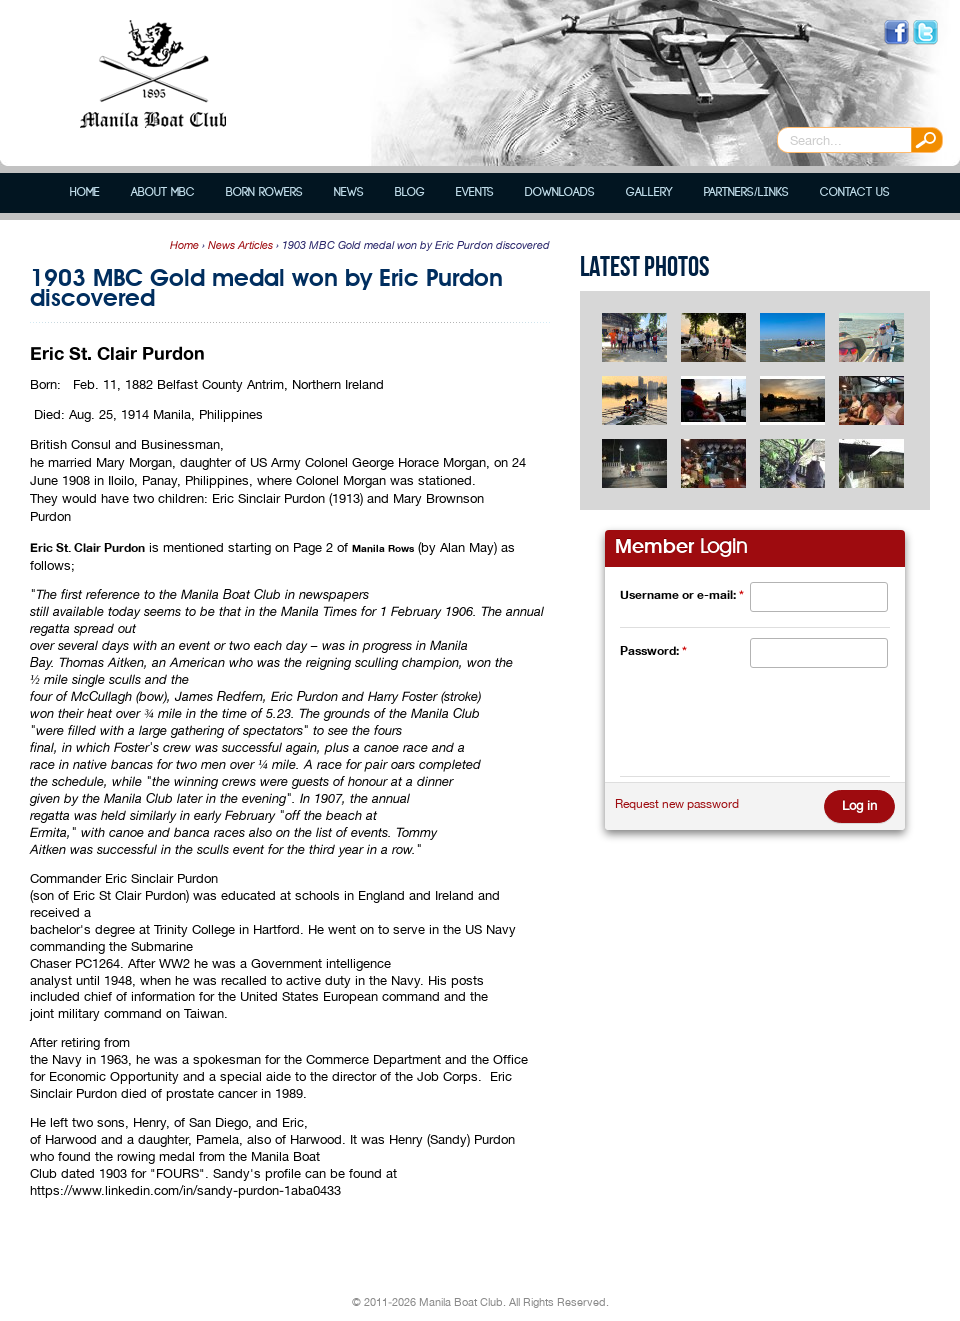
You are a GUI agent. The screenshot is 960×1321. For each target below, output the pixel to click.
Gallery (649, 192)
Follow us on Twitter (925, 32)
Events (475, 192)
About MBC (163, 192)
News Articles (240, 245)
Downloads (560, 192)
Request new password (677, 804)
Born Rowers (264, 192)
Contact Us (855, 192)
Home (85, 192)
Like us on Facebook (896, 32)
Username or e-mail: (682, 594)
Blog (410, 192)
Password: (653, 650)
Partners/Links (746, 192)
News (349, 192)
